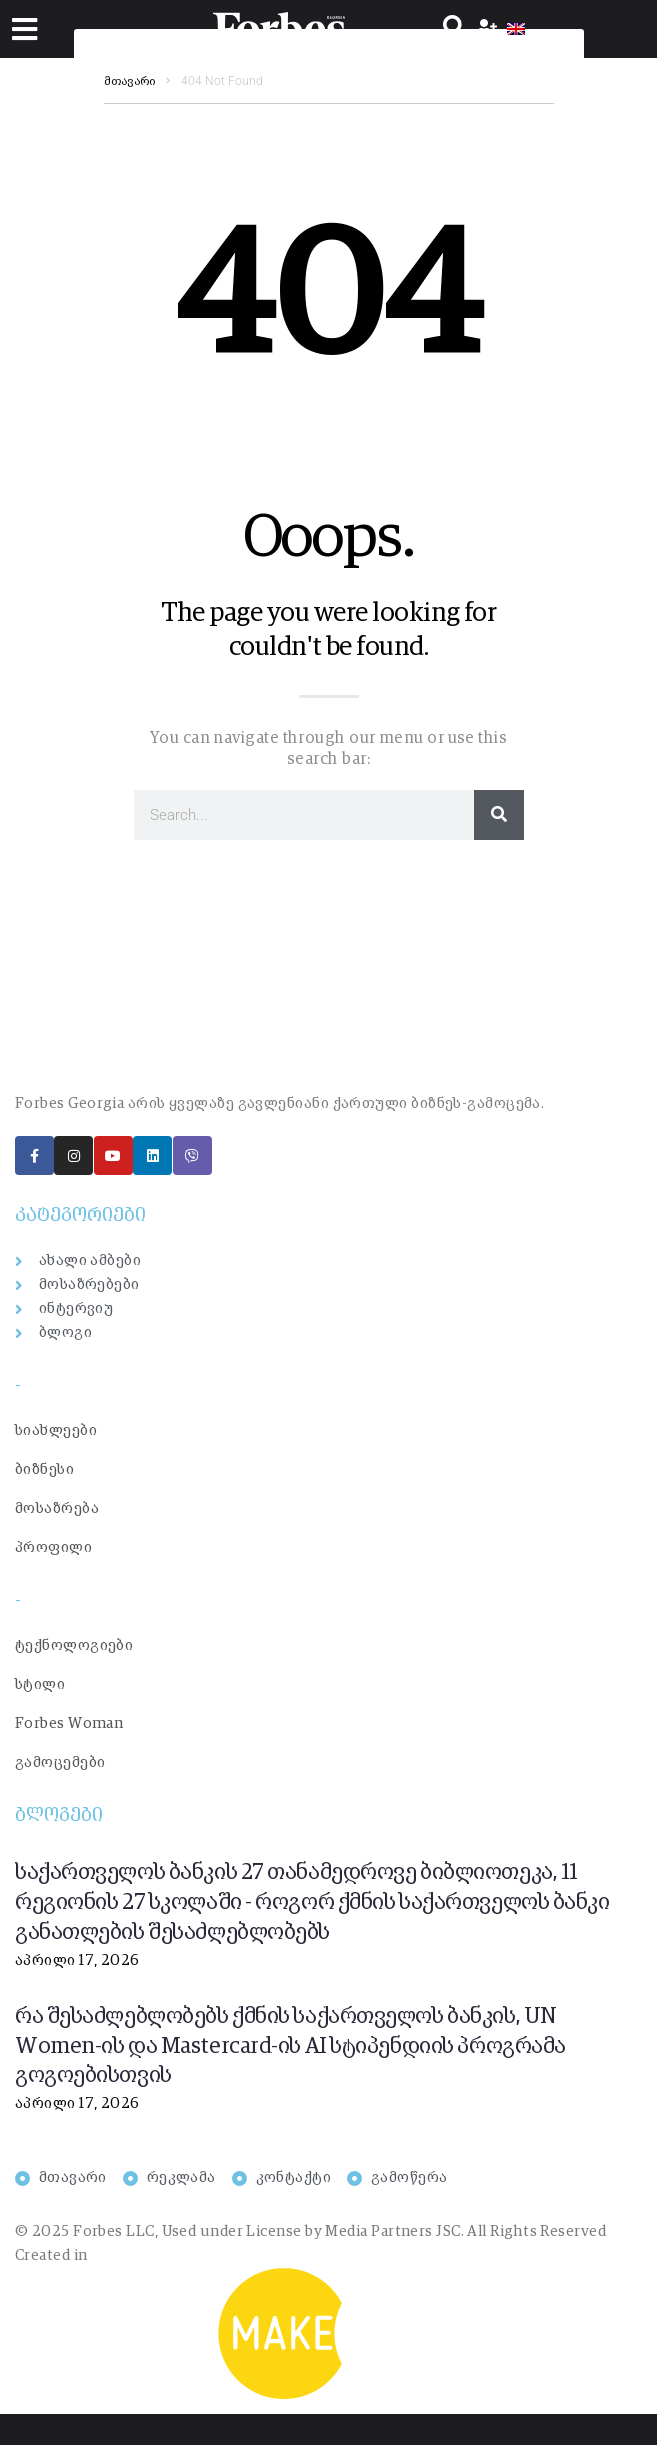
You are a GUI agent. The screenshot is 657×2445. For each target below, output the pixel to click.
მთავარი (129, 82)
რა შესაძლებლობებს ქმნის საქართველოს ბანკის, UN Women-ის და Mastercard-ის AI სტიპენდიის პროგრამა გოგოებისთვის (290, 2047)
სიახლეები (56, 1430)
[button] (24, 29)
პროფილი (53, 1547)
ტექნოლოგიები (74, 1645)
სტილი (40, 1684)
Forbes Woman (69, 1723)
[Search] (499, 815)
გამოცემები (60, 1762)
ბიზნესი (44, 1469)
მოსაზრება (57, 1508)
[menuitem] (516, 29)
